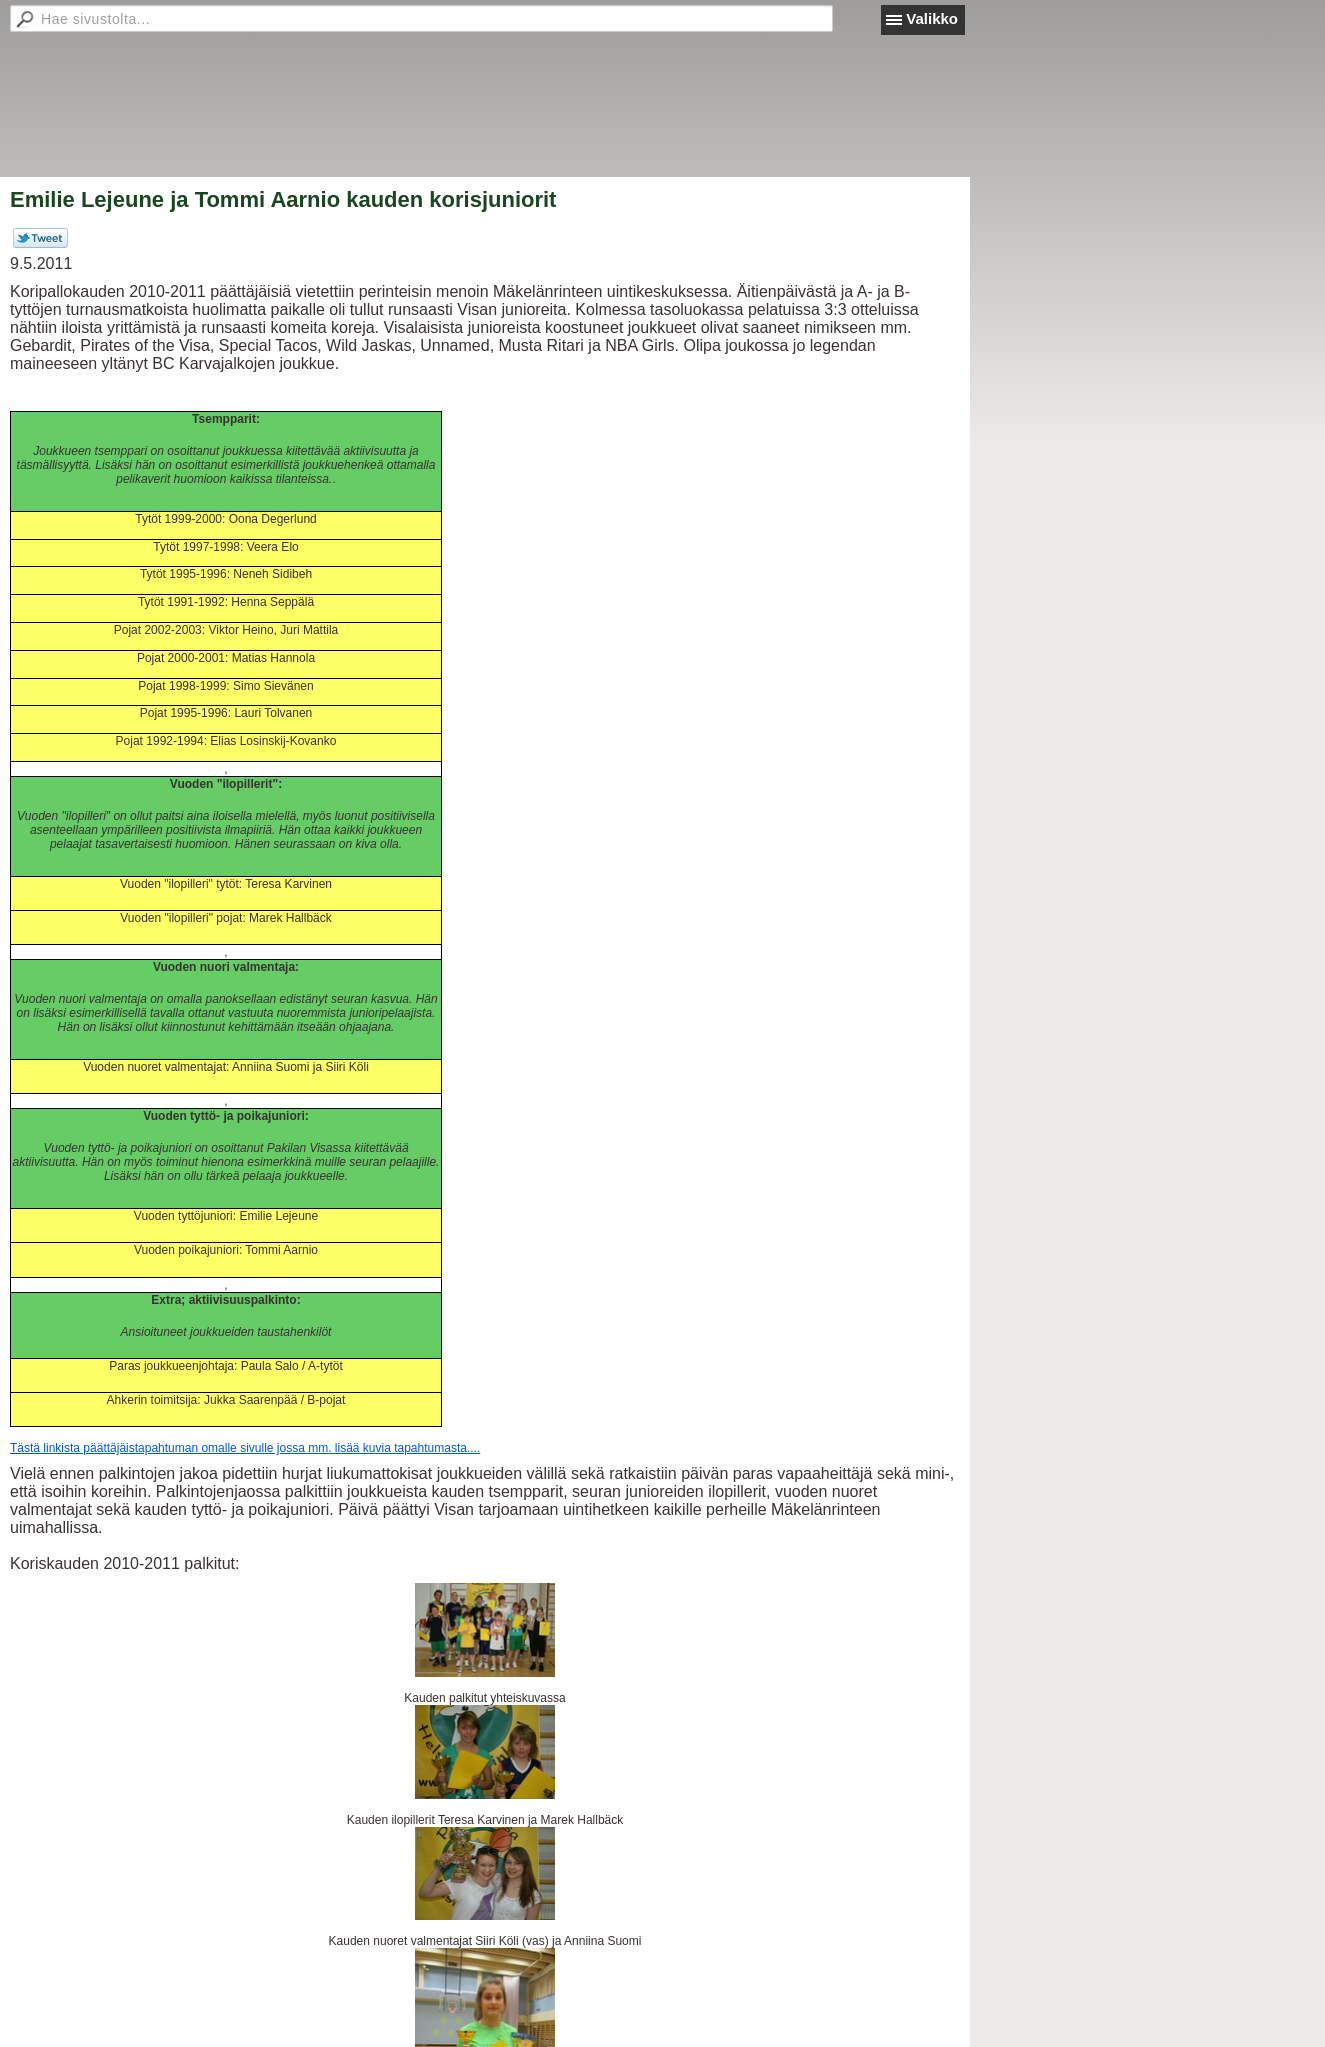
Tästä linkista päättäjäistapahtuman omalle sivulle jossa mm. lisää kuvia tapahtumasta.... (245, 1448)
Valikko (932, 18)
